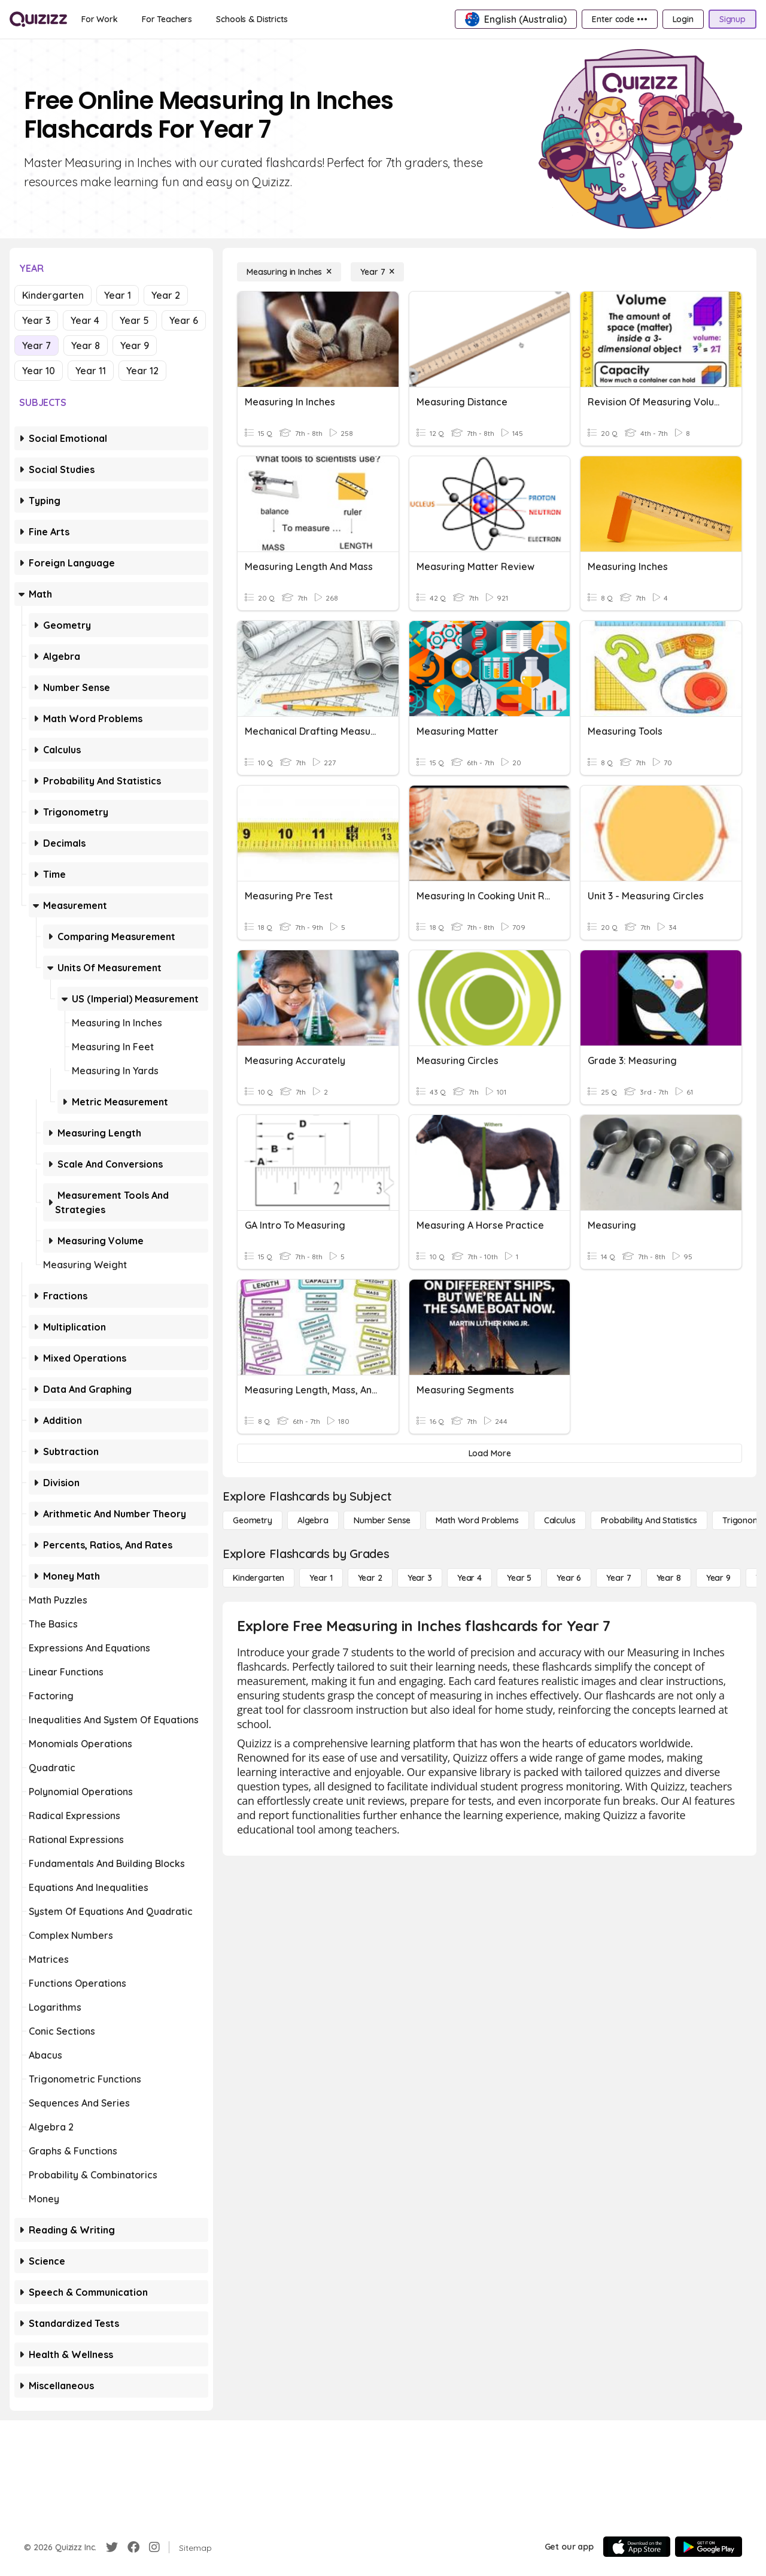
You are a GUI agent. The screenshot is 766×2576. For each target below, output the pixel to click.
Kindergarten (53, 295)
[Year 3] (419, 1577)
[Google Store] (708, 2546)
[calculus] (560, 1520)
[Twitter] (112, 2547)
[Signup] (732, 19)
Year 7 (36, 345)
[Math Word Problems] (476, 1520)
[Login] (683, 19)
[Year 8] (668, 1577)
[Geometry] (252, 1520)
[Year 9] (718, 1577)
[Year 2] (370, 1577)
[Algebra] (313, 1520)
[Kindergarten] (258, 1577)
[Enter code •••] (619, 19)
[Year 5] (519, 1577)
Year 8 (85, 345)
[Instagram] (154, 2547)
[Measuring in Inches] (289, 271)
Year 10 (38, 371)
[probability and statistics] (649, 1520)
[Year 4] (469, 1577)
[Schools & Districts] (251, 19)
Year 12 (142, 371)
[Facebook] (133, 2547)
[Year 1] (320, 1577)
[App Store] (636, 2546)
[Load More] (489, 1453)
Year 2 (165, 295)
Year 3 (36, 320)
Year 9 (134, 345)
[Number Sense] (382, 1520)
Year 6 (183, 320)
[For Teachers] (167, 19)
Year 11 (90, 371)
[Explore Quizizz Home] (38, 19)
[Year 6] (568, 1577)
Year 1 (117, 295)
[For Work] (99, 19)
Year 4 (85, 320)
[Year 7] (377, 271)
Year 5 (134, 320)
